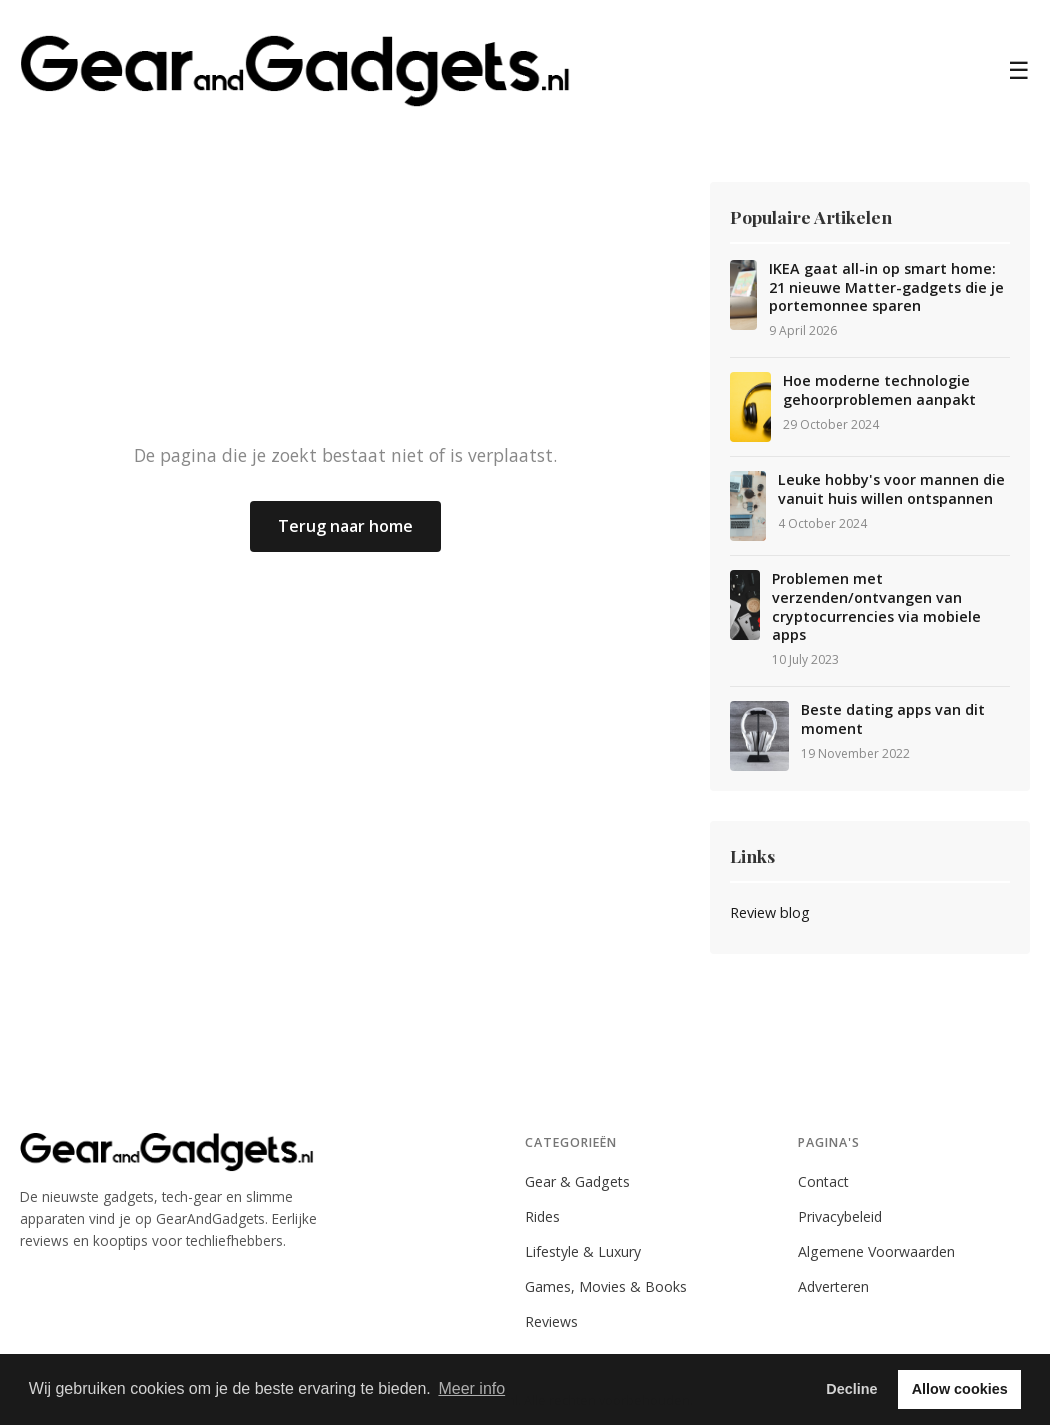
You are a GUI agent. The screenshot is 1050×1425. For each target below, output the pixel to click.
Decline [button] (851, 1389)
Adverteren (833, 1286)
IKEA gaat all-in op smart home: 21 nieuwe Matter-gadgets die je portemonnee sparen (886, 287)
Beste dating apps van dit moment (893, 719)
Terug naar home (345, 526)
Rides (542, 1216)
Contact (823, 1181)
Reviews (551, 1321)
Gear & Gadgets (577, 1181)
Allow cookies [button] (960, 1389)
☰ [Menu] (1019, 70)
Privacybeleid (840, 1216)
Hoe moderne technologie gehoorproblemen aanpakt (879, 390)
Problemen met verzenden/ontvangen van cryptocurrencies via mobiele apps (876, 607)
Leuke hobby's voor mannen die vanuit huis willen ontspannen (891, 489)
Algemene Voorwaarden (876, 1251)
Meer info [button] (471, 1388)
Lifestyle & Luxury (583, 1251)
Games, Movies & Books (606, 1286)
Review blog (770, 912)
